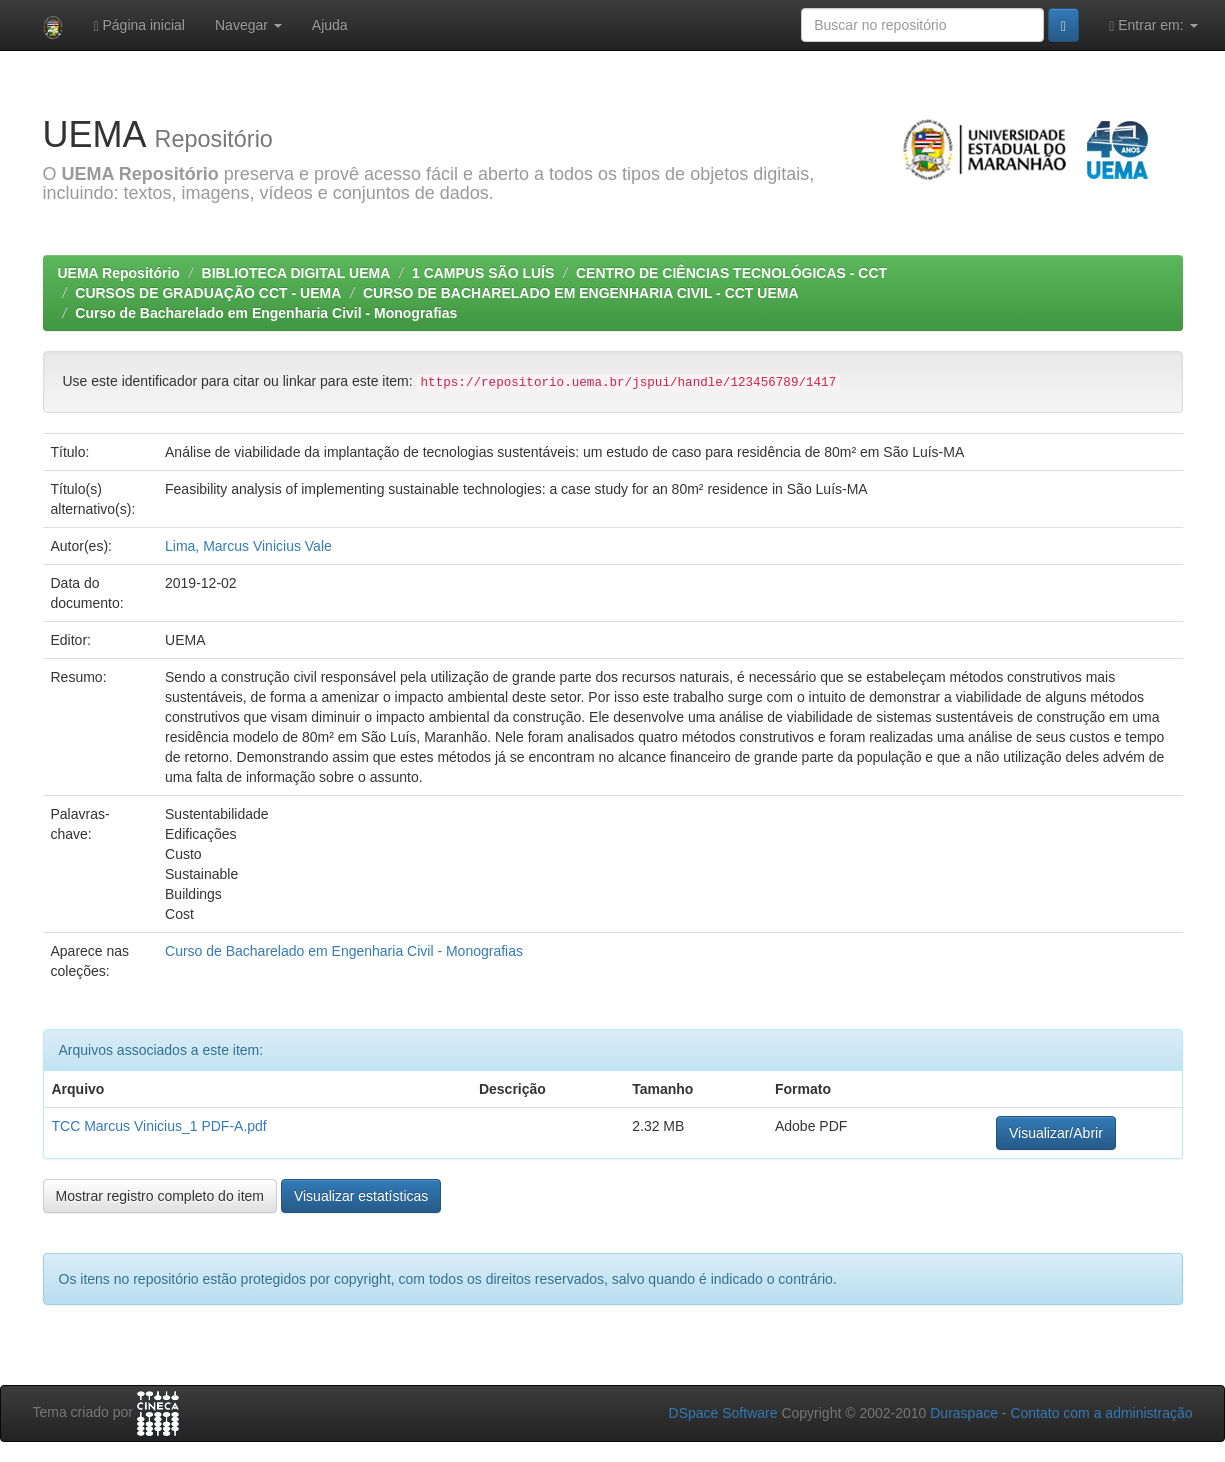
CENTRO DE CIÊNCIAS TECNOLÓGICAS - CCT (731, 273)
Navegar (248, 25)
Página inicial (139, 25)
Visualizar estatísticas (361, 1196)
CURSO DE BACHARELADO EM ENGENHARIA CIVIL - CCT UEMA (581, 293)
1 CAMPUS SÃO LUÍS (483, 273)
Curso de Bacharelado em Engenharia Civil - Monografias (266, 313)
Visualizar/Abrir (1056, 1133)
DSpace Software (723, 1413)
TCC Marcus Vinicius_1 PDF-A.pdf (159, 1126)
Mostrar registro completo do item (160, 1196)
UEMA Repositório (119, 273)
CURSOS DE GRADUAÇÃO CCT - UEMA (208, 293)
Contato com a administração (1101, 1413)
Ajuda (330, 25)
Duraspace (964, 1413)
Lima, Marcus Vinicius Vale (248, 546)
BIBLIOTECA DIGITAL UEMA (296, 273)
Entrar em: (1153, 25)
